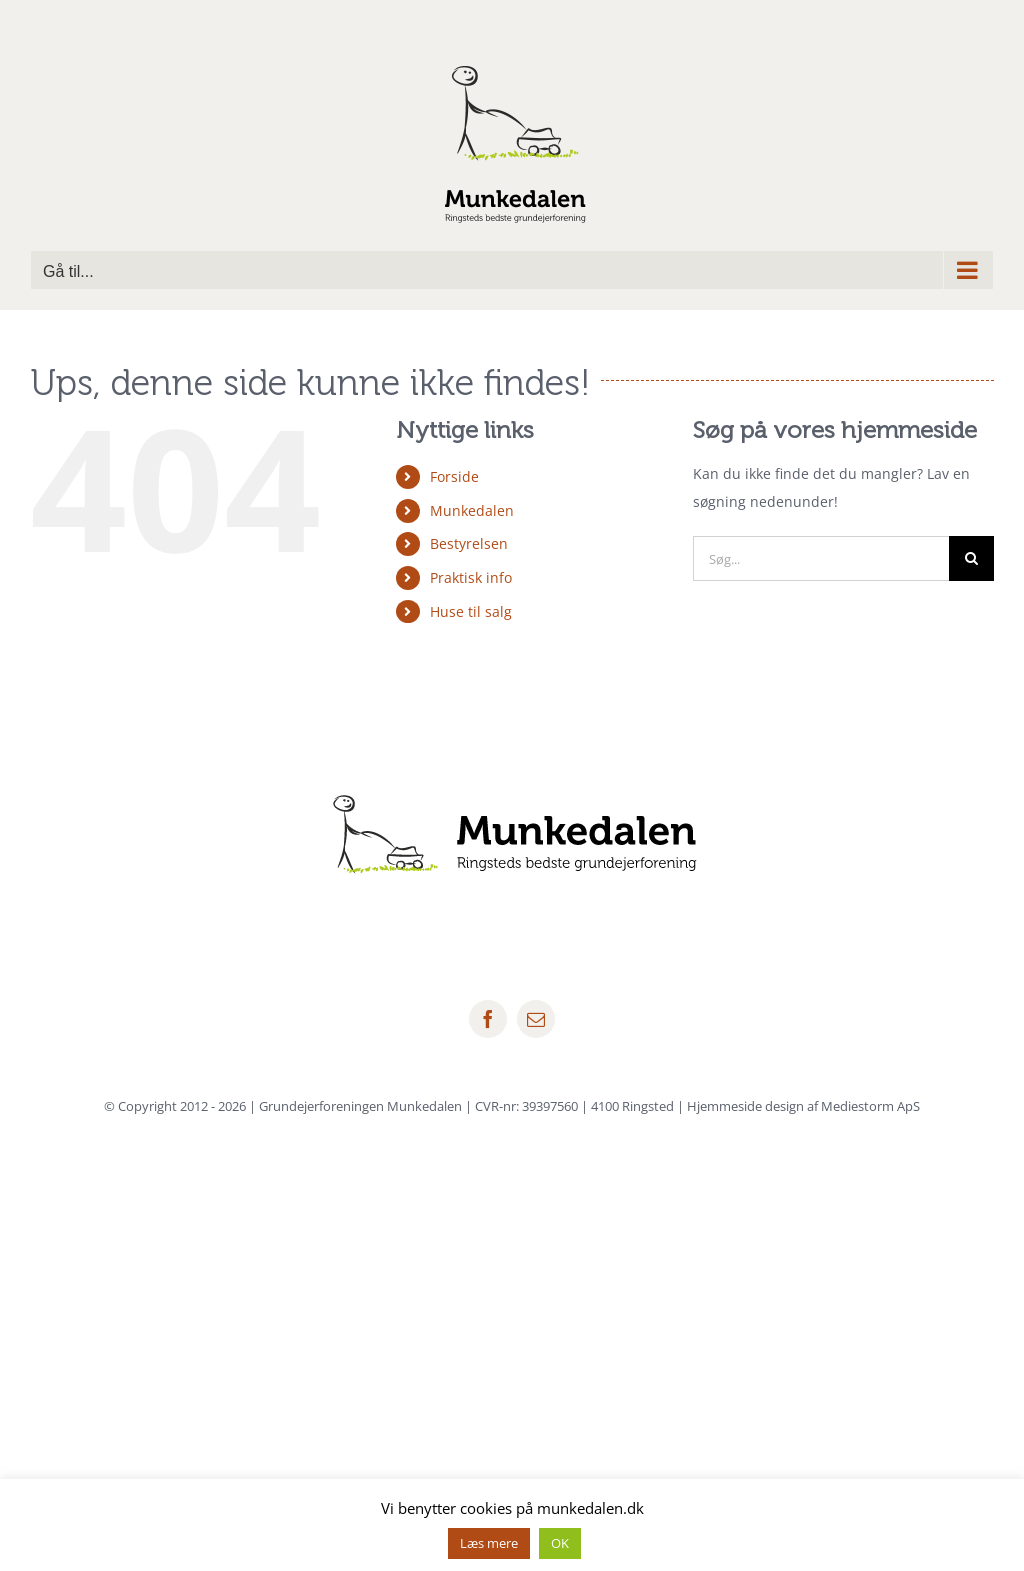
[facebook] (488, 1019)
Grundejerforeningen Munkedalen (360, 1106)
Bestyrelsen (469, 543)
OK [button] (560, 1543)
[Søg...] (821, 558)
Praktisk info (471, 577)
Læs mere (489, 1543)
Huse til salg (471, 611)
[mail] (536, 1019)
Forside (454, 476)
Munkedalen (472, 510)
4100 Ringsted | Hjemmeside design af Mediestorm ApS (755, 1106)
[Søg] (971, 558)
